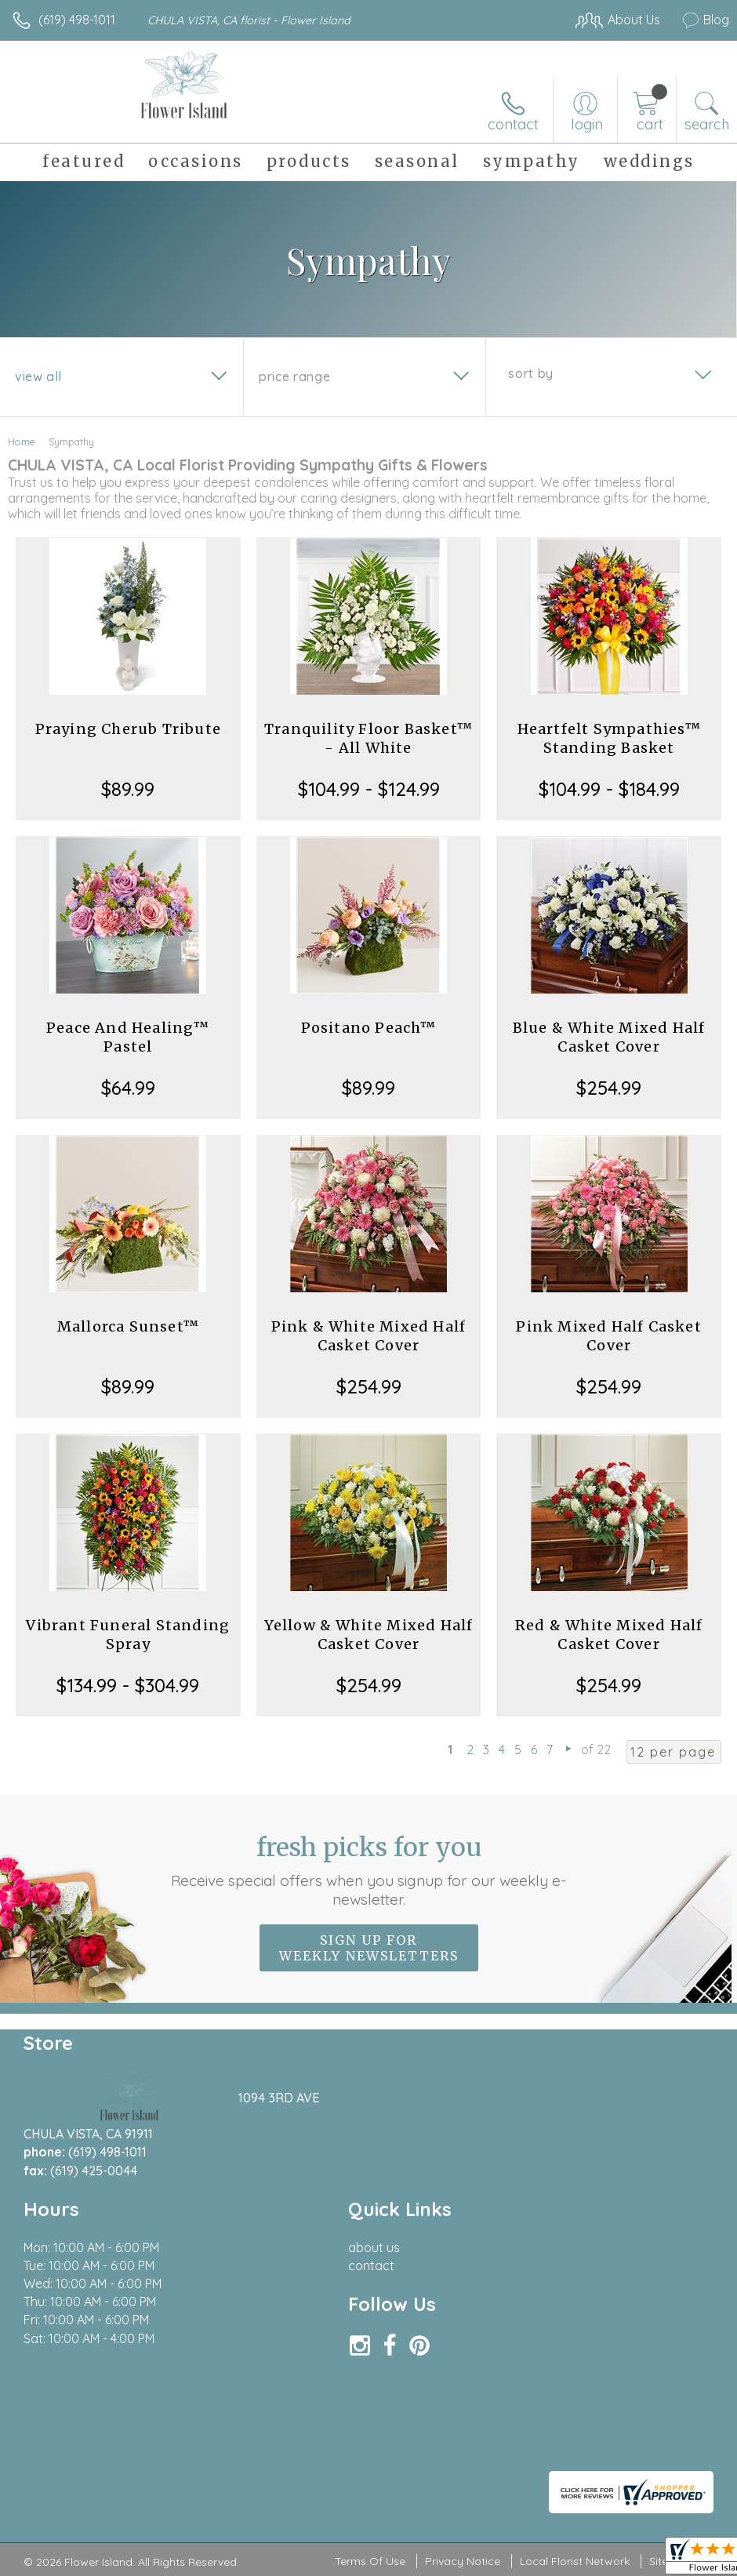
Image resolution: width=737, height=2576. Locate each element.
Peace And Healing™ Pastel (128, 1037)
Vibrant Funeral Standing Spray (128, 1634)
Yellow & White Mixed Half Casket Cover (369, 1634)
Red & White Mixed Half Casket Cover (609, 1634)
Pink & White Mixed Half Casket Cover (369, 1335)
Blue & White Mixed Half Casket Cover (609, 1037)
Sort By (530, 373)
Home (21, 441)
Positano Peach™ (369, 1028)
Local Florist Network (575, 2561)
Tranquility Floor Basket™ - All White (368, 738)
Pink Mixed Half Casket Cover (608, 1335)
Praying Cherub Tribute (128, 729)
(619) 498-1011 (76, 19)
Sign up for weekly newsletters (369, 1948)
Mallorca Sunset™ (128, 1326)
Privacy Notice (462, 2561)
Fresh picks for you (368, 1870)
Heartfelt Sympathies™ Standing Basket (609, 738)
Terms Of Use (370, 2561)
